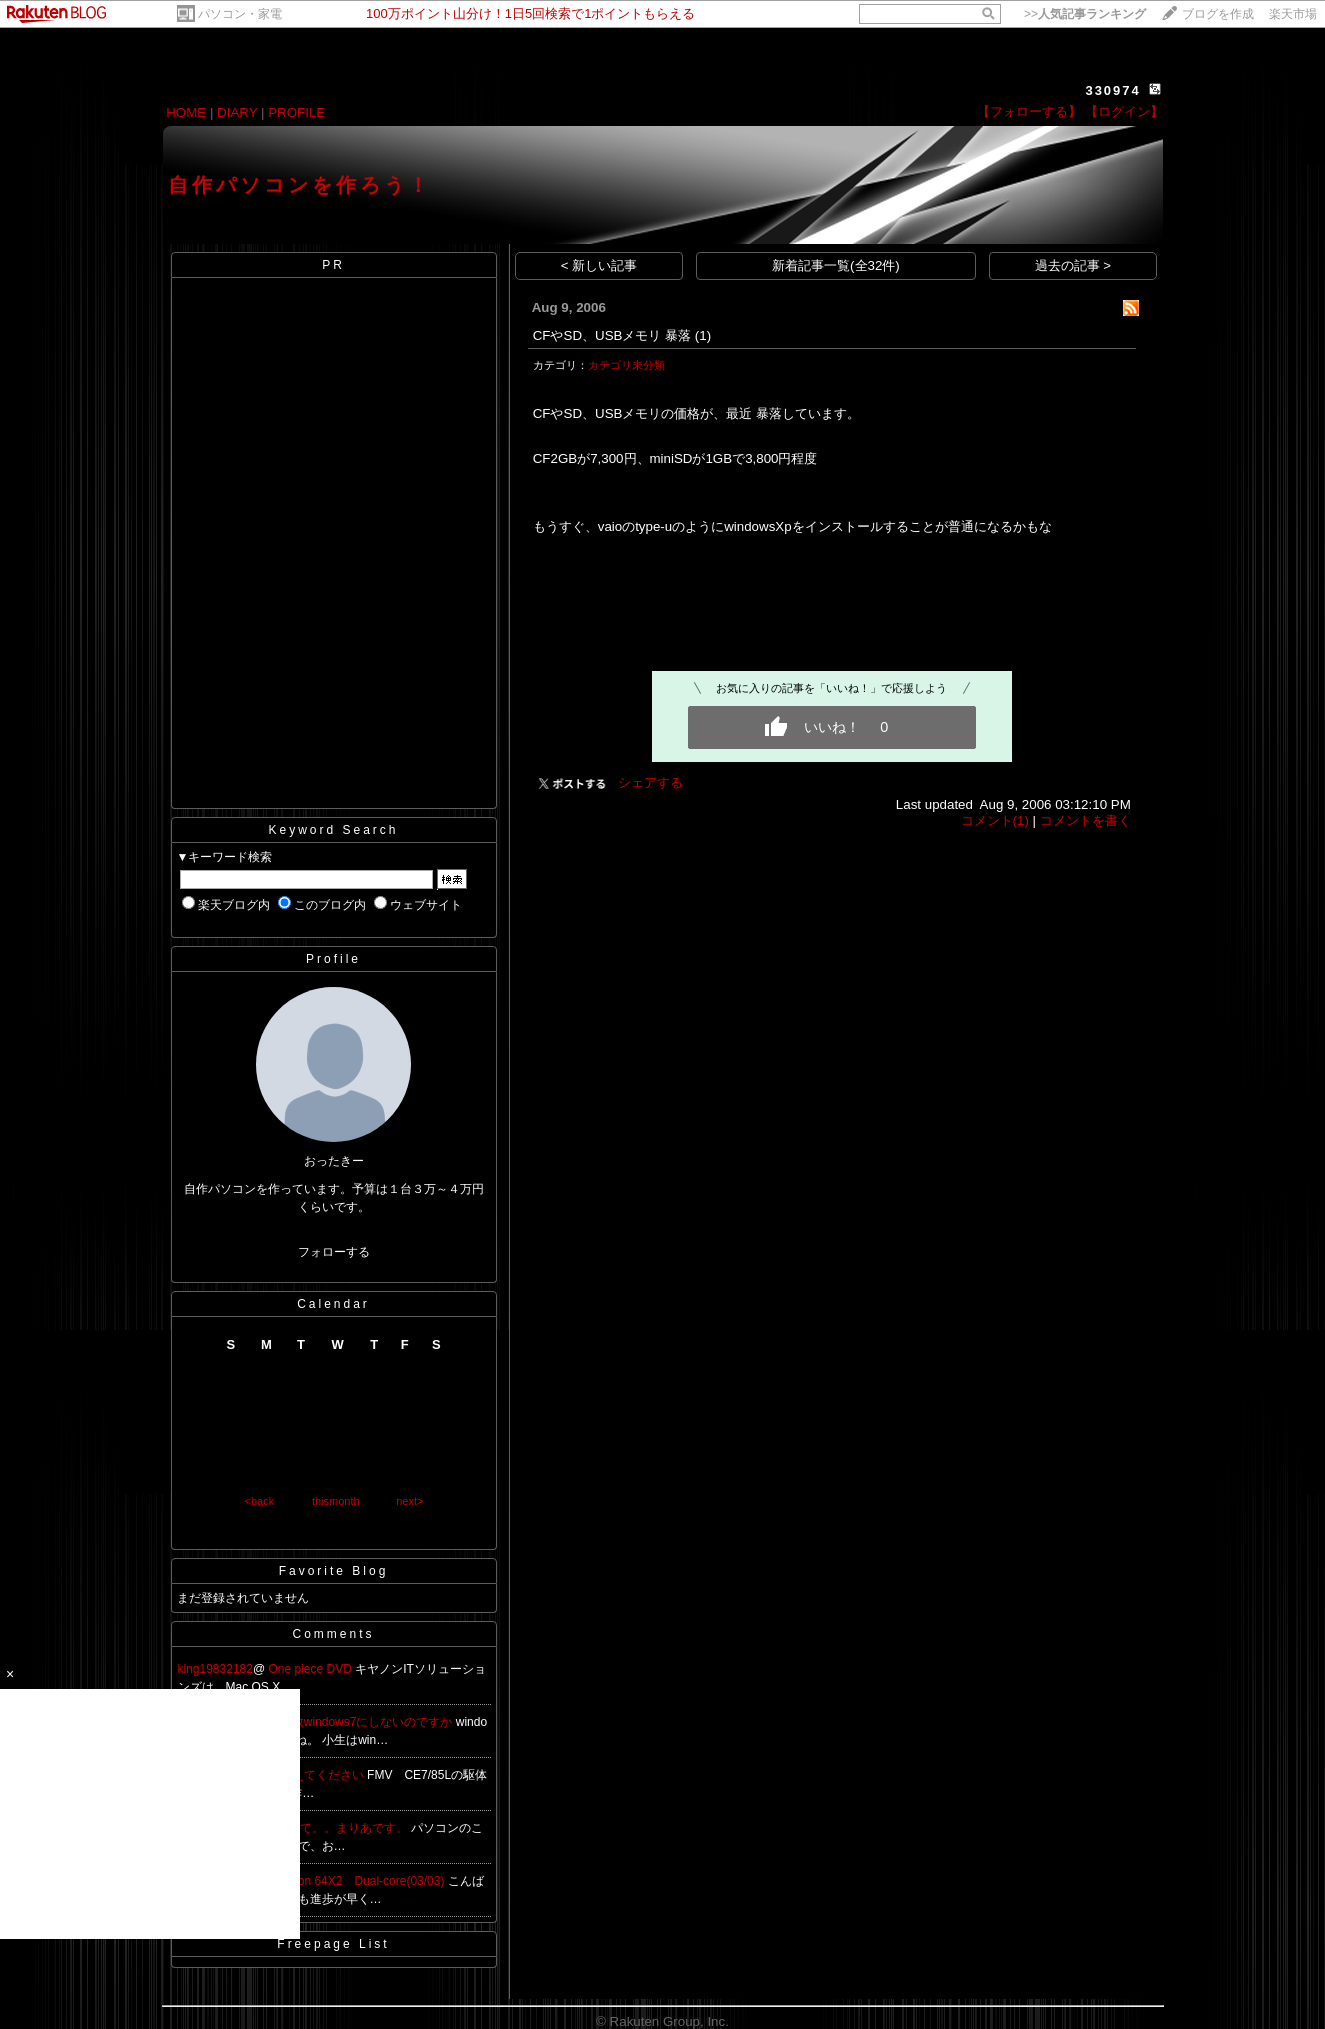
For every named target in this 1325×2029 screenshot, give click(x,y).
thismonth (336, 1501)
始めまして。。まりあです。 (331, 1828)
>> (1085, 14)
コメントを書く (1085, 820)
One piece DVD (311, 1669)
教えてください (323, 1775)
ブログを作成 (1218, 14)
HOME (186, 112)
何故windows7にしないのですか (368, 1722)
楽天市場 (1293, 14)
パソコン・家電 (240, 14)
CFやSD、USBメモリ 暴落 (612, 335)
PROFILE (296, 112)
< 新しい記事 (599, 265)
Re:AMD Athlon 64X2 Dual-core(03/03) (338, 1881)
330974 (1112, 90)
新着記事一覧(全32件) (836, 265)
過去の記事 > (1073, 265)
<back (260, 1501)
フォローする (334, 1252)
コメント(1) (995, 820)
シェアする (650, 782)
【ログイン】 (1124, 111)
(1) (703, 335)
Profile (333, 959)
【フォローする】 (1029, 111)
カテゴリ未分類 (626, 365)
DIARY (237, 112)
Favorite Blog (334, 1571)
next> (409, 1501)
